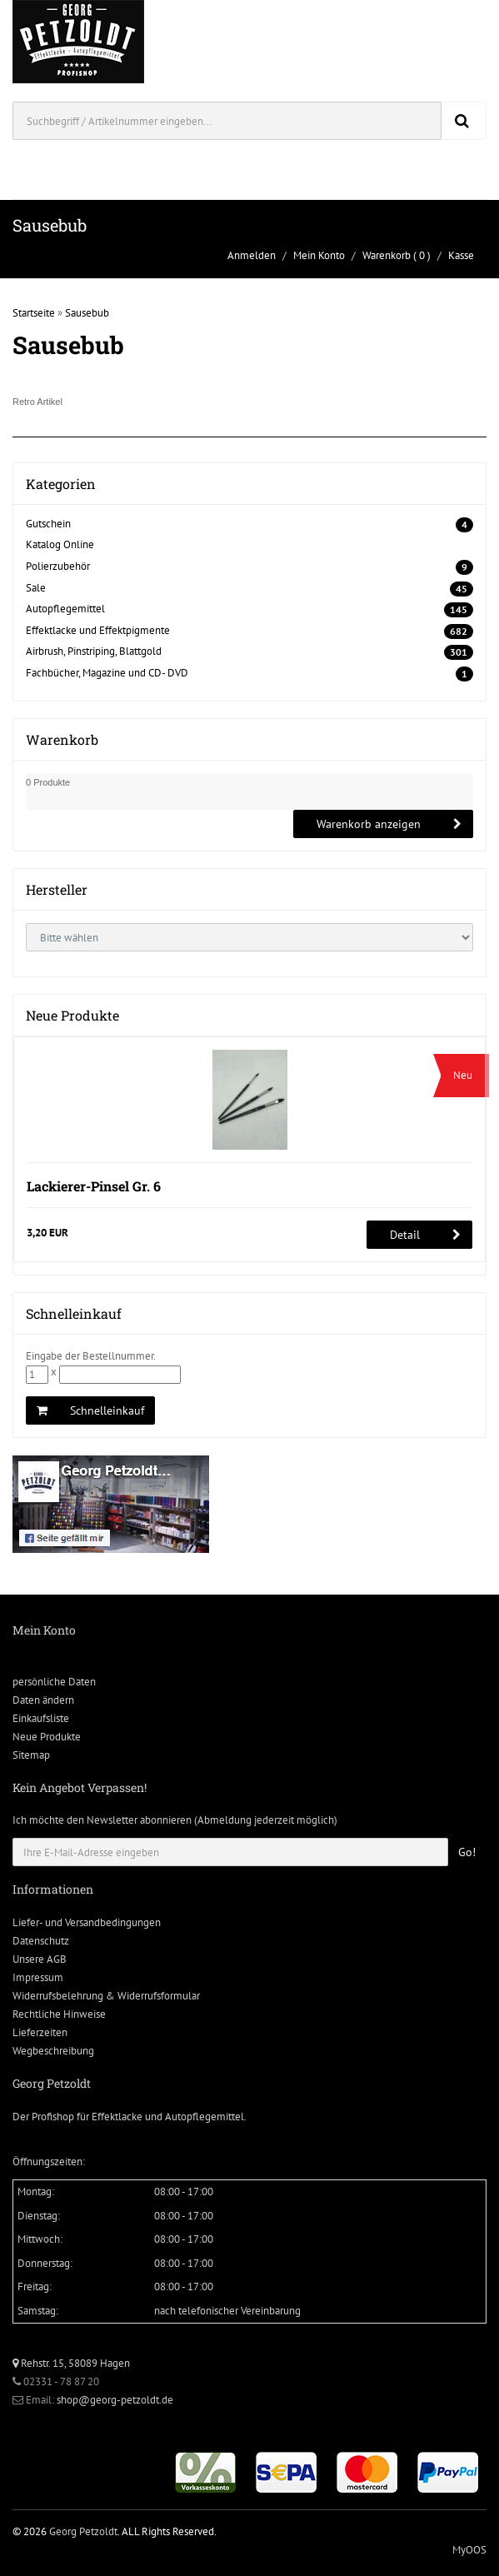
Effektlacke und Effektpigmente (98, 630)
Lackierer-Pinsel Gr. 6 (94, 1186)
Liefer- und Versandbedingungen (86, 1922)
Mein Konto (319, 255)
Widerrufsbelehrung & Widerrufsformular (106, 1996)
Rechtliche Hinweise (59, 2014)
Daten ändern (43, 1700)
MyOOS (469, 2550)
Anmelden (251, 255)
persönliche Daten (54, 1682)
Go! (467, 1852)
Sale (36, 588)
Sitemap (31, 1755)
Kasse (461, 255)
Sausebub (87, 313)
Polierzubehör (58, 566)
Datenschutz (40, 1941)
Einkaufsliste (40, 1718)
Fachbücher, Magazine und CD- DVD (107, 673)
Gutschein (48, 524)
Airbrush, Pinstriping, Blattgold (94, 651)
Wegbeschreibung (53, 2051)
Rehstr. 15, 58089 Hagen (71, 2363)
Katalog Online (60, 544)
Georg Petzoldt (83, 2531)
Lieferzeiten (39, 2032)
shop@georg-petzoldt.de (115, 2400)
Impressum (37, 1977)
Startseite (33, 313)
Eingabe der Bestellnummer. (91, 1356)
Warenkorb (386, 255)
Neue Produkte (46, 1737)
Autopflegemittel (65, 609)
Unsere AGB (39, 1959)
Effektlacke (117, 2116)
